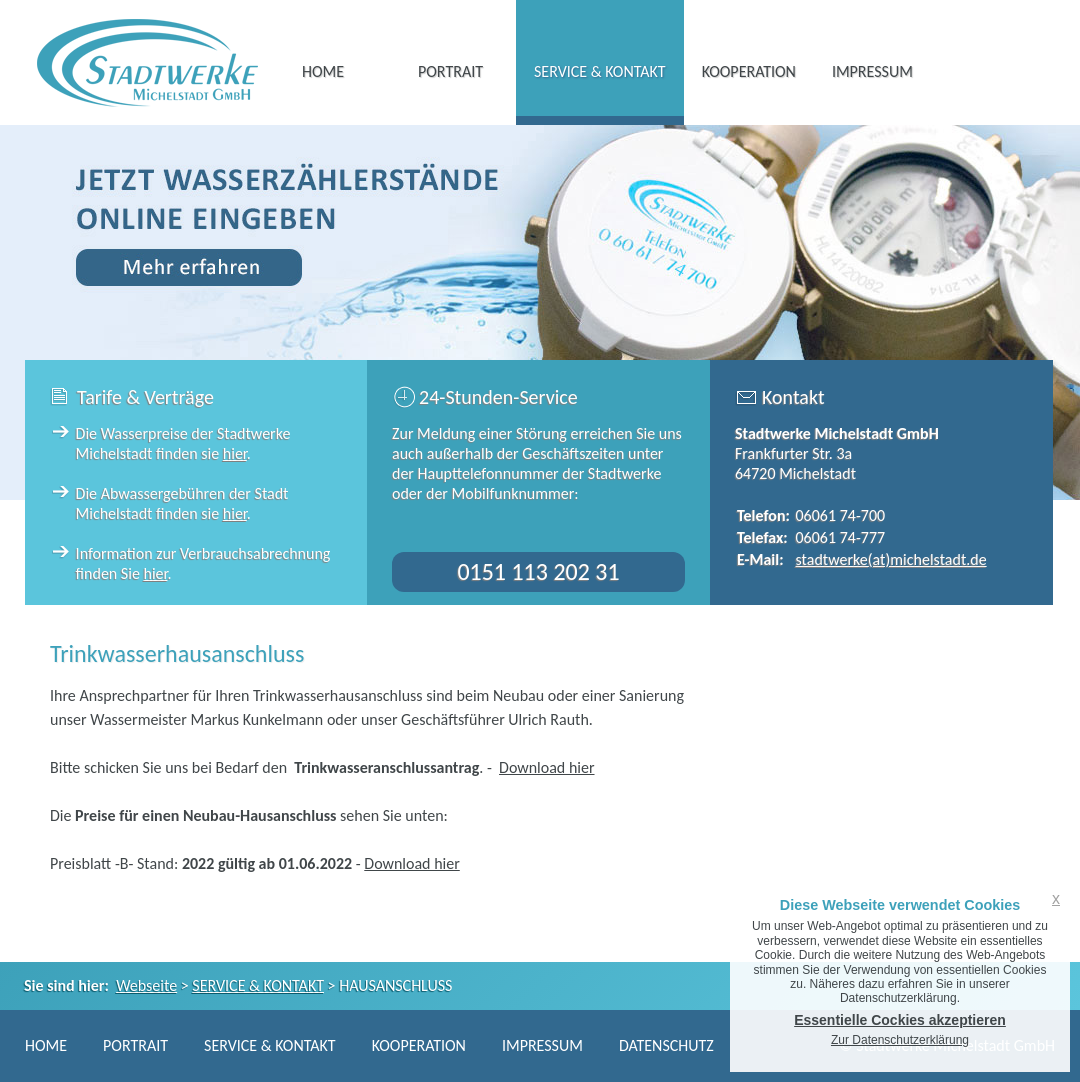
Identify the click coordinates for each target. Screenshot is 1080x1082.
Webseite (146, 985)
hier (235, 453)
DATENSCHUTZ (666, 1045)
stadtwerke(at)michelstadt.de (891, 559)
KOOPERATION (749, 71)
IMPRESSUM (872, 71)
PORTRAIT (450, 71)
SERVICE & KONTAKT (600, 71)
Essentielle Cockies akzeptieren (900, 1020)
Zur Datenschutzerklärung (900, 1040)
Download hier (546, 767)
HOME (323, 71)
